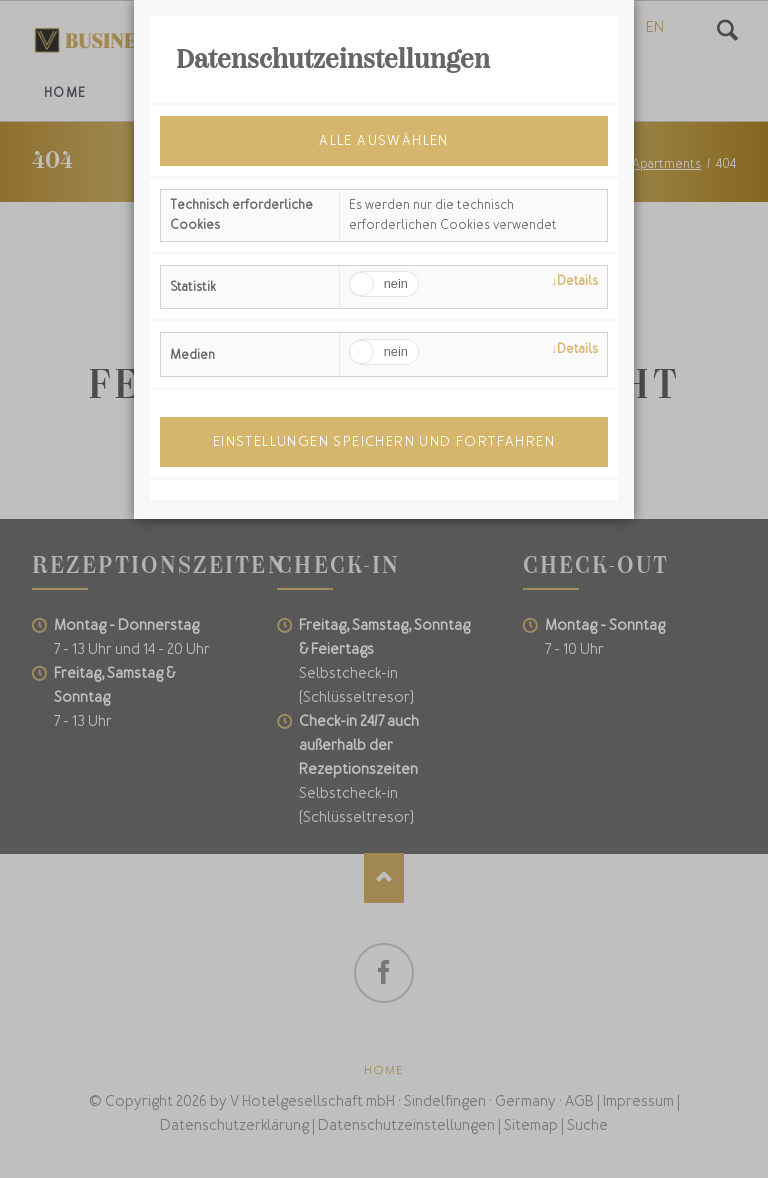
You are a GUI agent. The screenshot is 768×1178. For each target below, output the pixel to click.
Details (577, 281)
